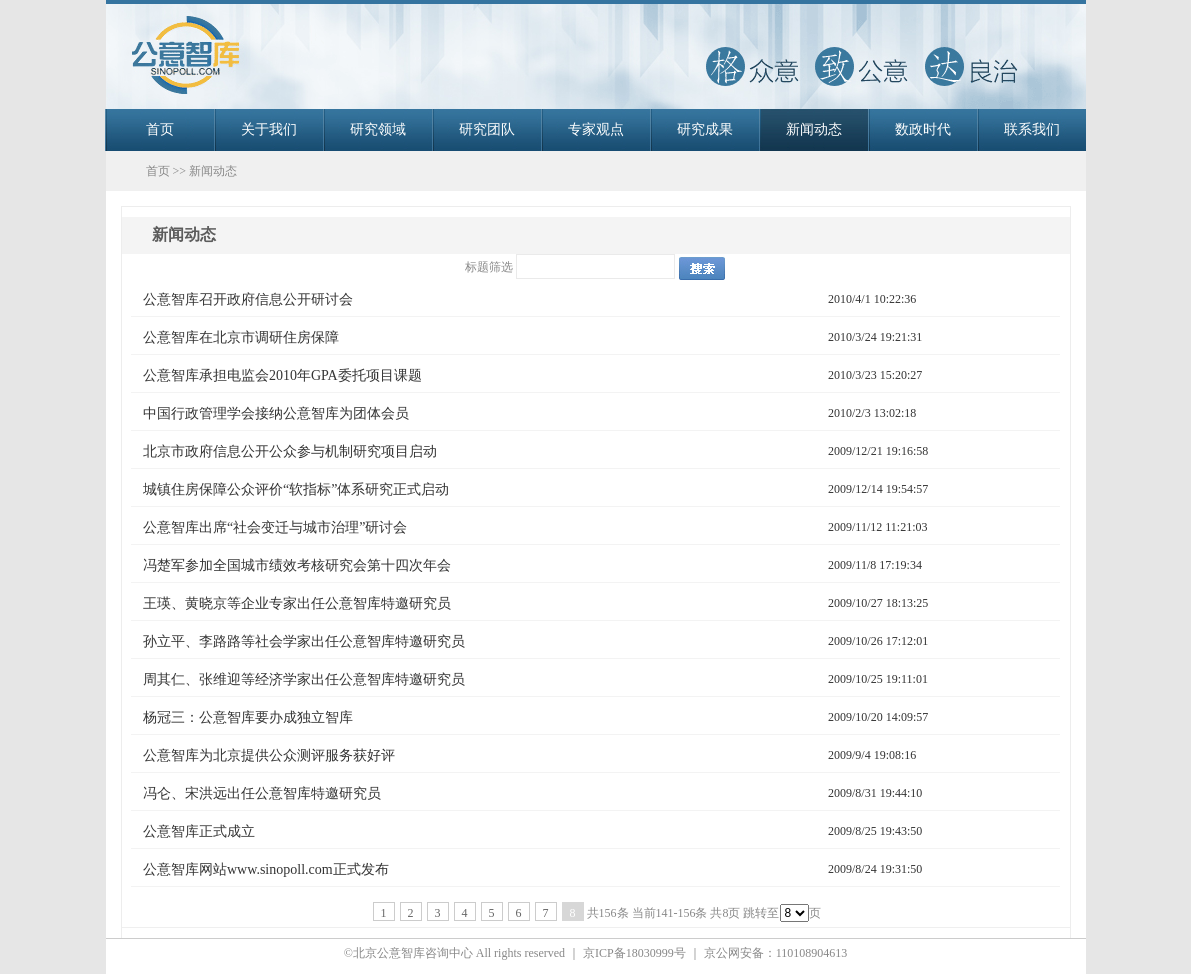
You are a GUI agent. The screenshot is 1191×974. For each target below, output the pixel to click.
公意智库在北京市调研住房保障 (241, 337)
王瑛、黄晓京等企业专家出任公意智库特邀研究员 (297, 603)
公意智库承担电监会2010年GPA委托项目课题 (282, 375)
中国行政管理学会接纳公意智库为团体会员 (276, 413)
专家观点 (596, 129)
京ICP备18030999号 (634, 953)
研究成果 (705, 129)
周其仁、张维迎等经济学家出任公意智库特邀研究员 (304, 679)
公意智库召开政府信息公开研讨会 (248, 299)
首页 (160, 129)
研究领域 (378, 129)
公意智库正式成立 (199, 831)
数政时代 (923, 129)
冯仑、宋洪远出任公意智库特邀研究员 (262, 793)
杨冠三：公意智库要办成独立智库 (248, 717)
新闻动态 (814, 129)
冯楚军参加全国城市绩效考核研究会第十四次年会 (297, 565)
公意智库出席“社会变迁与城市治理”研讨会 (275, 527)
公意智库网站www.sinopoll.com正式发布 (266, 869)
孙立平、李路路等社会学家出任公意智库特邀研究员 (304, 641)
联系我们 (1032, 129)
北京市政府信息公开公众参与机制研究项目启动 (290, 451)
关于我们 (269, 129)
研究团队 (487, 129)
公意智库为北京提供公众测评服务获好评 (269, 755)
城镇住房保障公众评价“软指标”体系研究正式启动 (296, 489)
